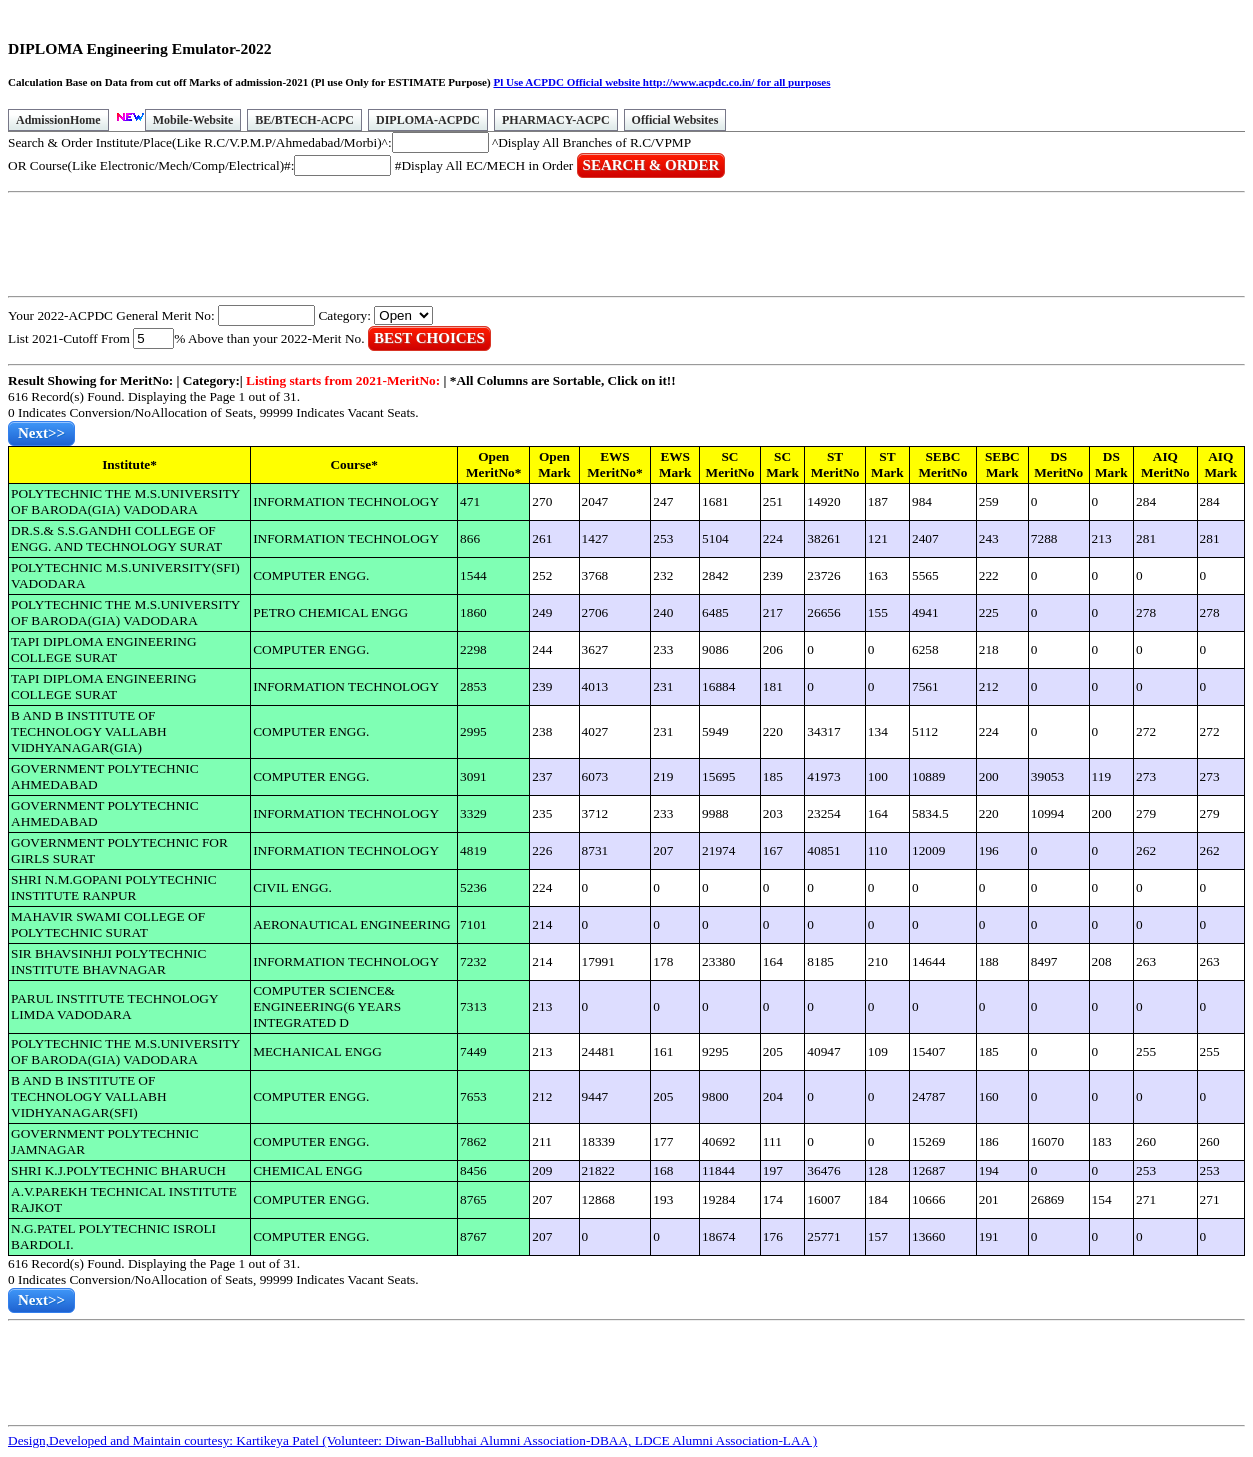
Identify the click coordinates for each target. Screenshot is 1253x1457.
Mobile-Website (193, 120)
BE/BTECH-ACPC (304, 120)
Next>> (41, 433)
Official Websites (675, 120)
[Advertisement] (372, 245)
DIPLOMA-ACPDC (428, 120)
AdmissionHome (58, 120)
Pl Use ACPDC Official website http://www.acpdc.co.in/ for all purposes (661, 82)
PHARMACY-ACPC (556, 120)
